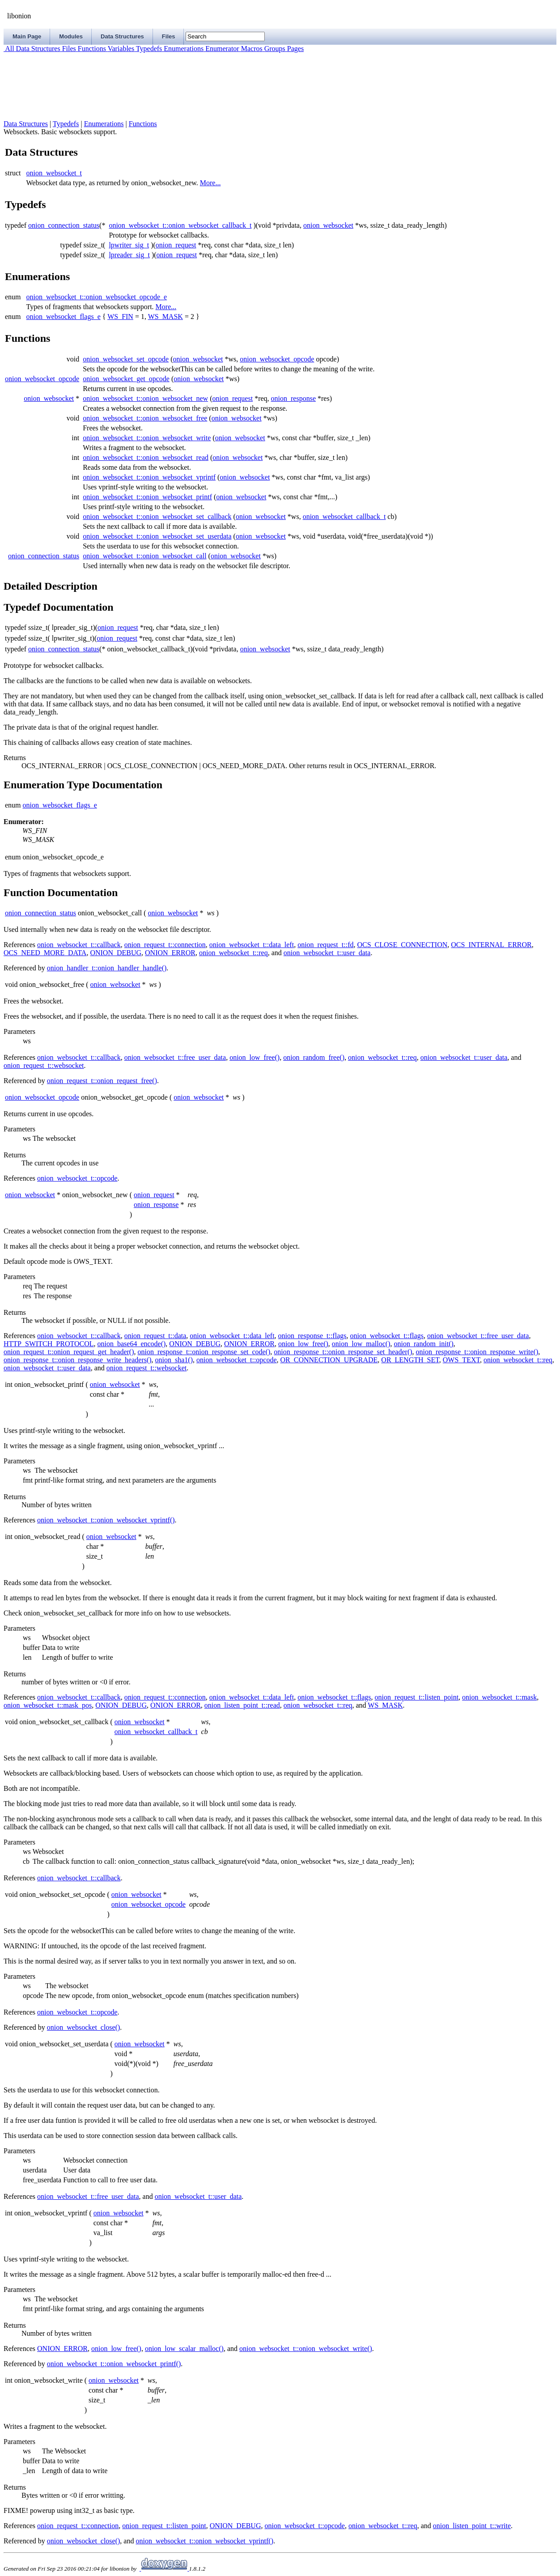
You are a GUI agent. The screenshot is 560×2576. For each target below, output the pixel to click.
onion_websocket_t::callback (79, 944)
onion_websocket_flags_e (63, 316)
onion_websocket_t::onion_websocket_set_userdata (157, 536)
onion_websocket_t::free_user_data (175, 1057)
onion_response (293, 398)
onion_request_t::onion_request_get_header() (69, 1352)
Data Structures (37, 48)
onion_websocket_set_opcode (126, 359)
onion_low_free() (254, 1057)
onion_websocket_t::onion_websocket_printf (147, 497)
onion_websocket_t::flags (386, 1335)
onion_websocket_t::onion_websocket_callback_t (180, 225)
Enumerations (183, 48)
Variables (120, 48)
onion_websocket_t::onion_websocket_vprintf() (106, 1520)
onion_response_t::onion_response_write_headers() (78, 1360)
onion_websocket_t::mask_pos (48, 1705)
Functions (91, 48)
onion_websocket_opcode (277, 359)
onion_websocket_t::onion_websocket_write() (305, 2348)
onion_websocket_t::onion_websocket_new (145, 398)
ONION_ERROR (170, 952)
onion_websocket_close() (83, 2027)
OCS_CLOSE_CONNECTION (402, 944)
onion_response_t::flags (312, 1335)
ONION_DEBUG (115, 952)
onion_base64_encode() (132, 1344)
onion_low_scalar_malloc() (184, 2348)
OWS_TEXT (461, 1360)
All (9, 48)
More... (210, 183)
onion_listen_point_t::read (242, 1705)
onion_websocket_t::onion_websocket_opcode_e (96, 297)
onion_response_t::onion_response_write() (477, 1352)
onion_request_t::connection (165, 944)
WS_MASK (165, 316)
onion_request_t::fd (325, 944)
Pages (294, 48)
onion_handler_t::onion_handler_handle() (106, 968)
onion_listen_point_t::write (472, 2525)
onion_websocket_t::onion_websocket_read (145, 457)
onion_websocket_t (54, 173)
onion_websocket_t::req (233, 952)
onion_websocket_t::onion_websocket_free (145, 418)
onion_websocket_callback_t (344, 516)
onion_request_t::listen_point (417, 1697)
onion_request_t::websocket (44, 1065)
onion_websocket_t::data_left (251, 944)
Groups (274, 48)
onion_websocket (328, 225)
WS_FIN (120, 316)
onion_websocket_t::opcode (77, 1178)
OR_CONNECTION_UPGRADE (329, 1360)
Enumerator (221, 48)
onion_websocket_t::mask (499, 1697)
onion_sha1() (174, 1360)
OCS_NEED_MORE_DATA (45, 952)
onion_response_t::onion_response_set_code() (203, 1352)
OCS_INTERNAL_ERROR (491, 944)
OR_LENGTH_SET (410, 1360)
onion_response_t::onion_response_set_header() (343, 1352)
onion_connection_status (63, 225)
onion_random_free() (313, 1057)
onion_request (176, 245)
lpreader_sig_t (129, 255)
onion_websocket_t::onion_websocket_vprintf (149, 477)
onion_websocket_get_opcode (126, 379)
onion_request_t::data (155, 1335)
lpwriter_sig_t (129, 245)
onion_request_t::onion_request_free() (102, 1080)
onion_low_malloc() (361, 1344)
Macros (251, 48)
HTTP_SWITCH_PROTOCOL (49, 1344)
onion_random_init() (424, 1344)
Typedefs (148, 48)
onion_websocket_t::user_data (327, 952)
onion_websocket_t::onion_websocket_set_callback (157, 516)
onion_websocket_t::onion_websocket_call (144, 556)
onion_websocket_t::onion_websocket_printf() (114, 2364)
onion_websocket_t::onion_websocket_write (147, 438)
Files (68, 48)
